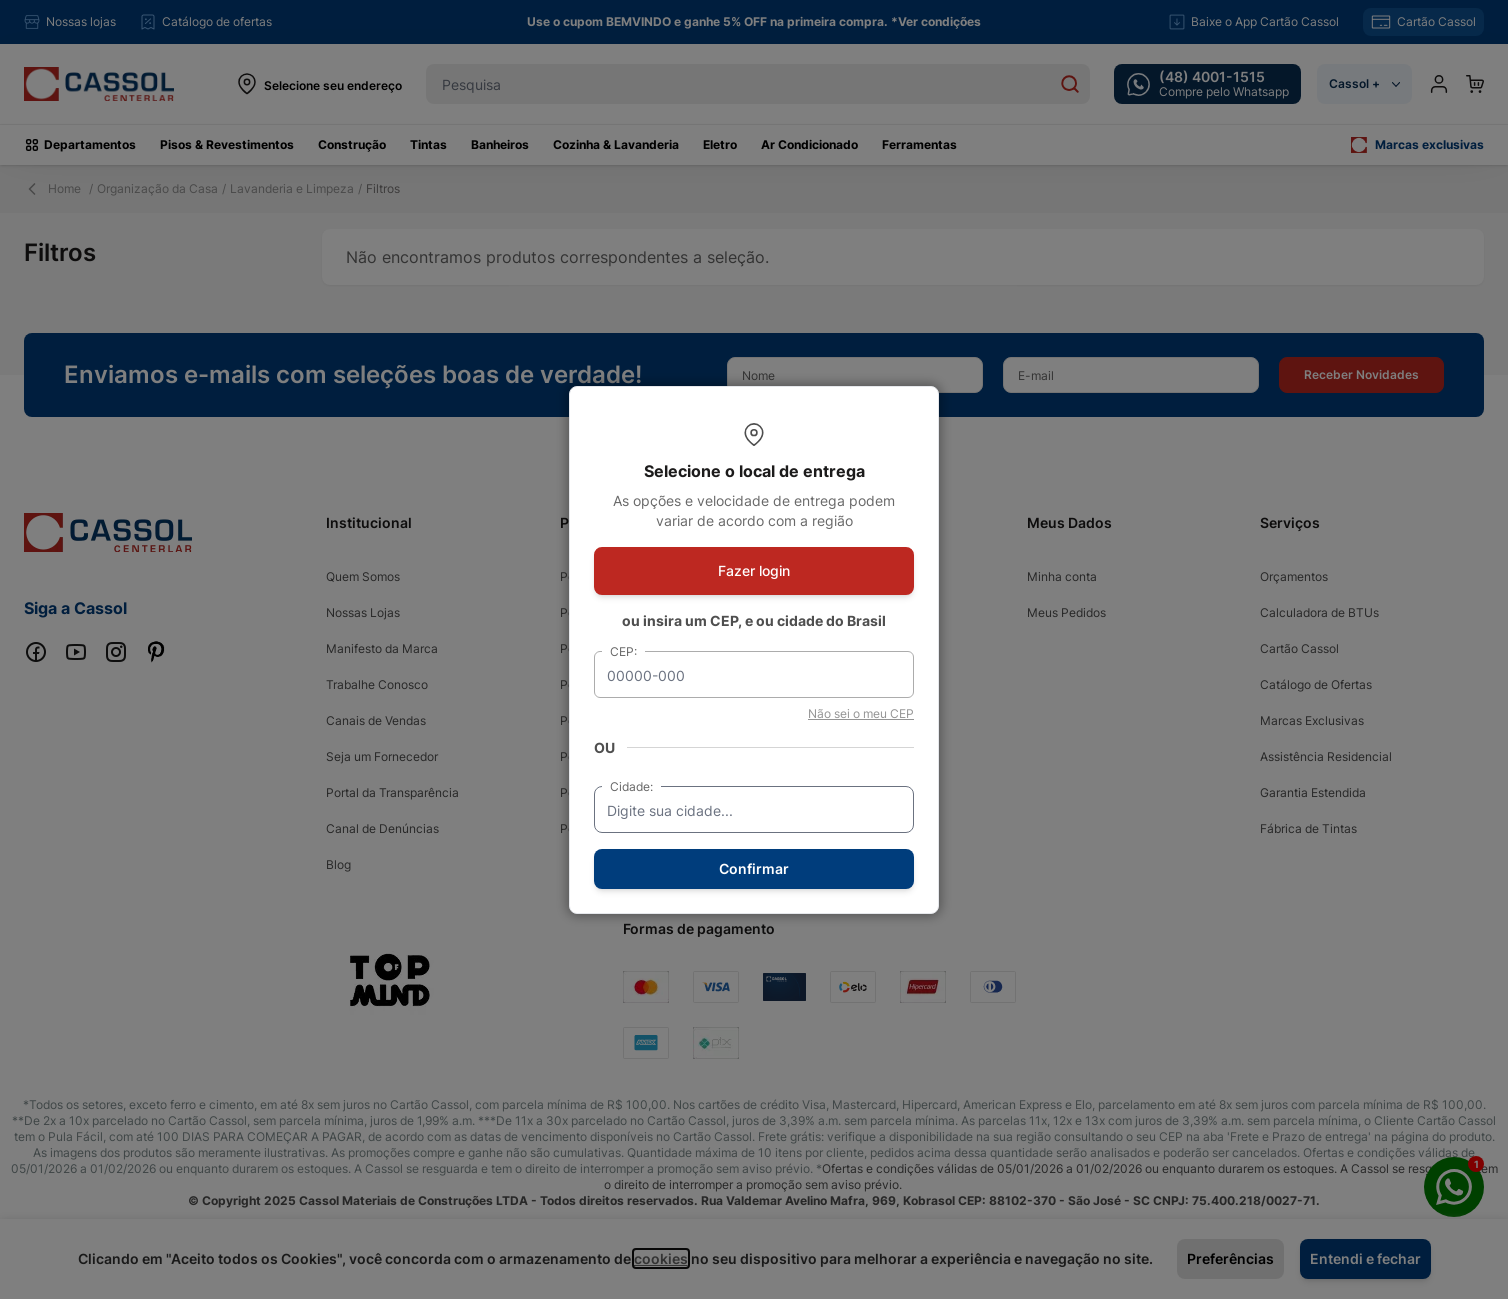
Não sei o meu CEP (861, 713)
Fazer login (754, 570)
